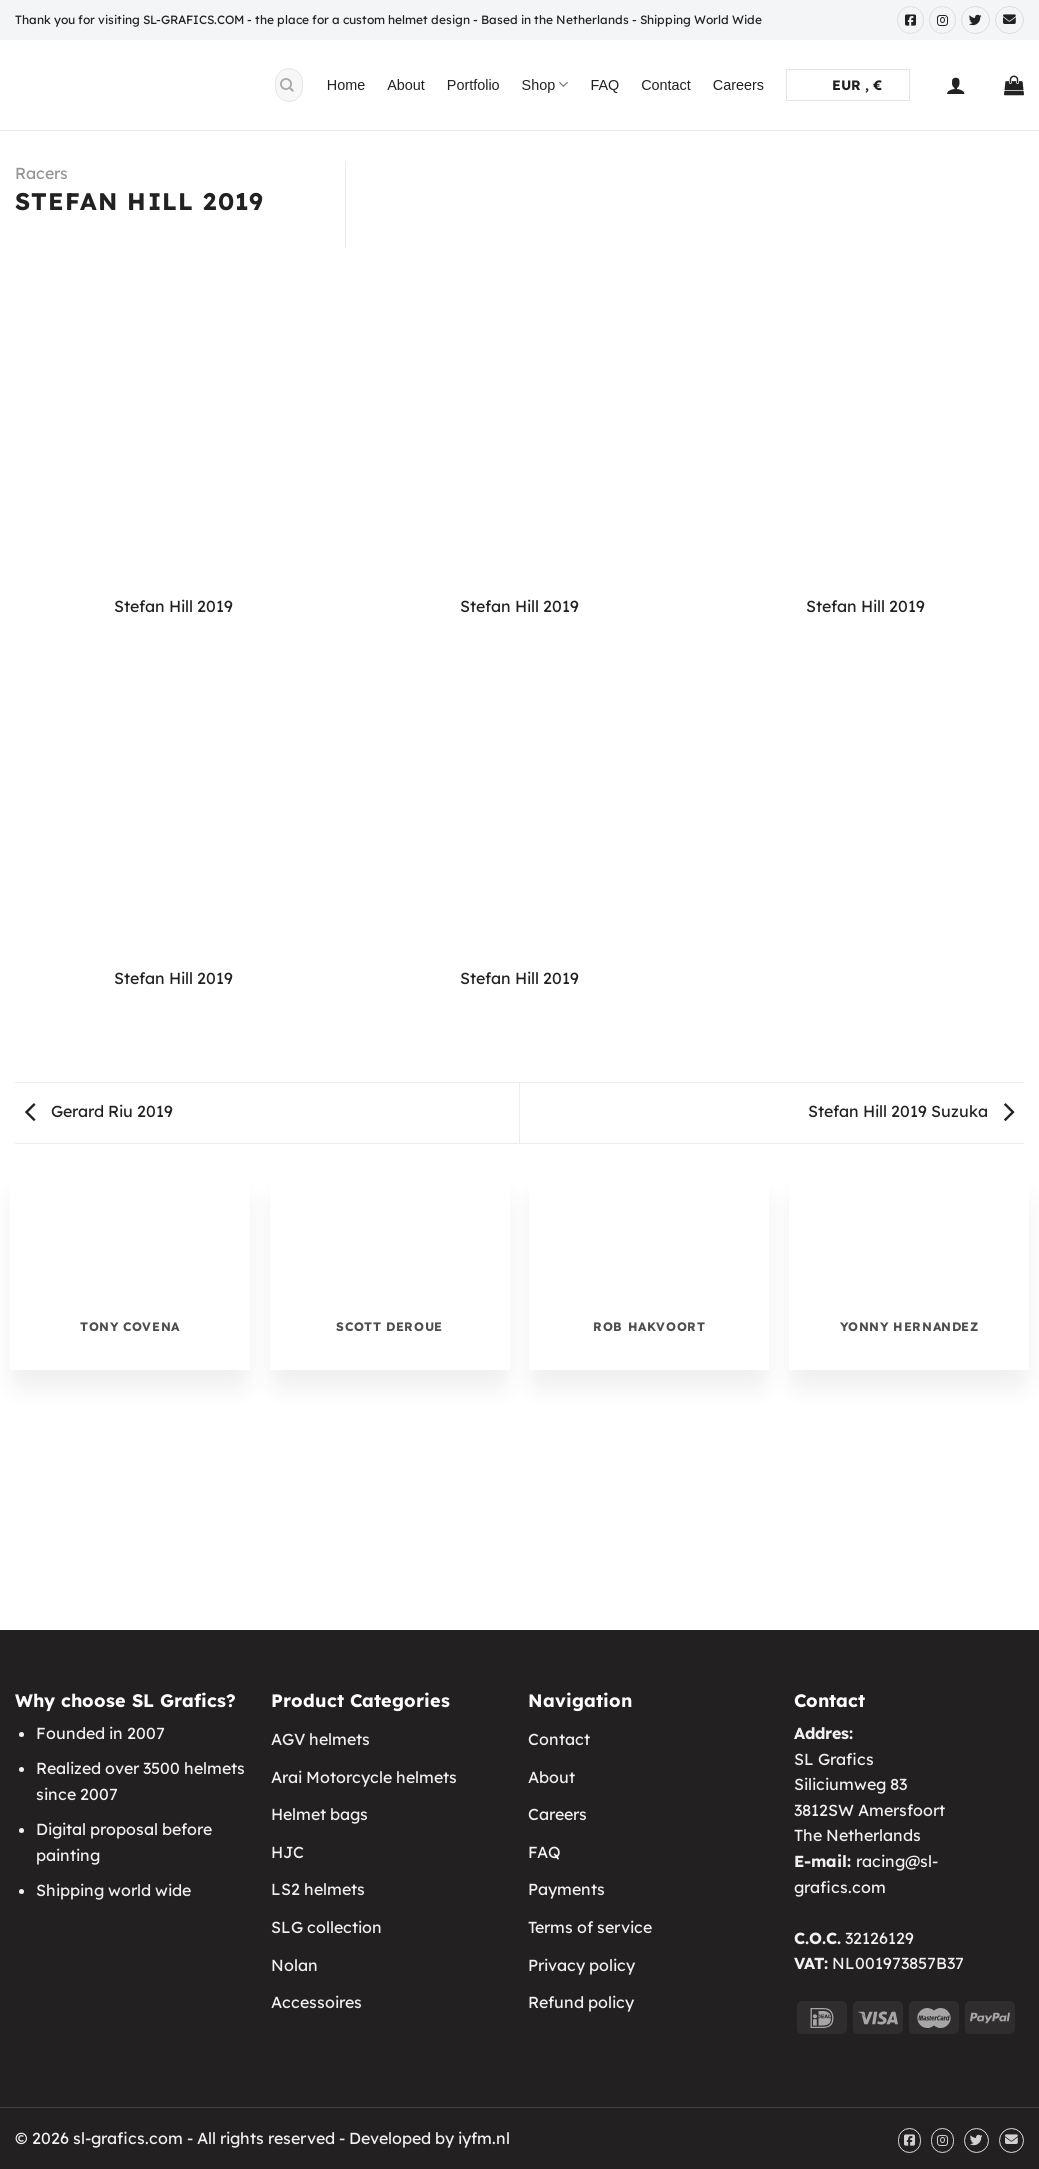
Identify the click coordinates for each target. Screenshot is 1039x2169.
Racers (41, 173)
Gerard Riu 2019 (99, 1111)
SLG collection (326, 1927)
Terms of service (590, 1927)
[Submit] (287, 85)
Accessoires (316, 2002)
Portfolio (473, 85)
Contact (666, 85)
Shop (545, 84)
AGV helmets (320, 1739)
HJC (287, 1852)
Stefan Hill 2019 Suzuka (911, 1111)
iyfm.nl (484, 2138)
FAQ (604, 85)
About (406, 85)
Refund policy (581, 2002)
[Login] (956, 85)
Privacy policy (581, 1965)
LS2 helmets (318, 1889)
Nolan (294, 1965)
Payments (566, 1889)
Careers (738, 85)
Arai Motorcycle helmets (364, 1777)
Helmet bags (319, 1814)
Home (346, 85)
